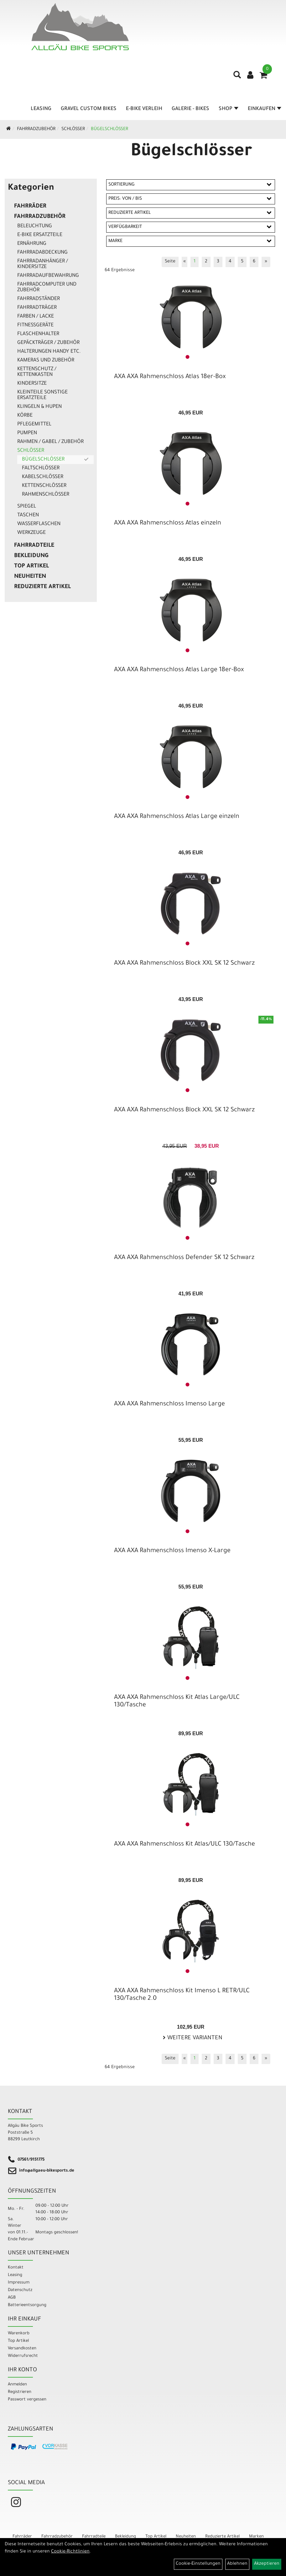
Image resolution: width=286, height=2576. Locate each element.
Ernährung (31, 244)
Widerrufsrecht (23, 2356)
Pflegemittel (34, 424)
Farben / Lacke (35, 316)
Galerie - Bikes (190, 109)
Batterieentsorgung (27, 2305)
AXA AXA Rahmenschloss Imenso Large (169, 1404)
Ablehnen (237, 2564)
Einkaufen (264, 109)
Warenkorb (18, 2333)
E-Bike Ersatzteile (39, 235)
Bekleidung (31, 556)
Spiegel (26, 506)
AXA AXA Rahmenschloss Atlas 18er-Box (170, 377)
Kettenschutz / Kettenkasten (36, 372)
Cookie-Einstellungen (198, 2564)
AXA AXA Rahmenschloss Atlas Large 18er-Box (179, 670)
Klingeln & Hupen (39, 407)
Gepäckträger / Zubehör (48, 343)
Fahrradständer (38, 299)
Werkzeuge (31, 533)
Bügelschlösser (109, 129)
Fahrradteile (34, 546)
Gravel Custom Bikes (89, 109)
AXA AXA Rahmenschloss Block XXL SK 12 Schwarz (184, 963)
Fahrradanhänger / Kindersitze (42, 264)
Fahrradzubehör (36, 129)
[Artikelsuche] (237, 77)
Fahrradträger (37, 308)
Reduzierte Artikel (42, 587)
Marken (256, 2536)
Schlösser (73, 129)
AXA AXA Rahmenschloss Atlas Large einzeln (176, 817)
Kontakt (15, 2267)
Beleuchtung (34, 226)
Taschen (28, 515)
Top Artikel (31, 566)
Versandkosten (22, 2348)
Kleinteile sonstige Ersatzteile (42, 395)
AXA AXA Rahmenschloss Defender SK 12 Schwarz (184, 1258)
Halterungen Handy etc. (49, 352)
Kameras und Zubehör (45, 360)
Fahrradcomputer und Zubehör (46, 287)
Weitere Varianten (194, 2038)
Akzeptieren (266, 2564)
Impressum (18, 2282)
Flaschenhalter (38, 334)
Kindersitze (32, 384)
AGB (12, 2297)
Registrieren (19, 2392)
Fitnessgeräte (35, 325)
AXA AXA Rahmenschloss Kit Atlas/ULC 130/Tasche (184, 1844)
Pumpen (27, 433)
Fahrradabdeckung (42, 252)
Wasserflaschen (38, 524)
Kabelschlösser (42, 477)
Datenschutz (20, 2290)
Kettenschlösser (44, 486)
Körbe (25, 416)
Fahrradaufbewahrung (48, 276)
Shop (228, 109)
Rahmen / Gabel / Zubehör (50, 442)
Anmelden (17, 2384)
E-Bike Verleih (144, 109)
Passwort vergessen (27, 2399)
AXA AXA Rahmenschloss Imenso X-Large (172, 1551)
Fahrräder (30, 206)
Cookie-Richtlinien (70, 2551)
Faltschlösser (41, 468)
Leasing (41, 109)
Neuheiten (30, 577)
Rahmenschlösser (45, 495)
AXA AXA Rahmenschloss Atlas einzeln (167, 523)
